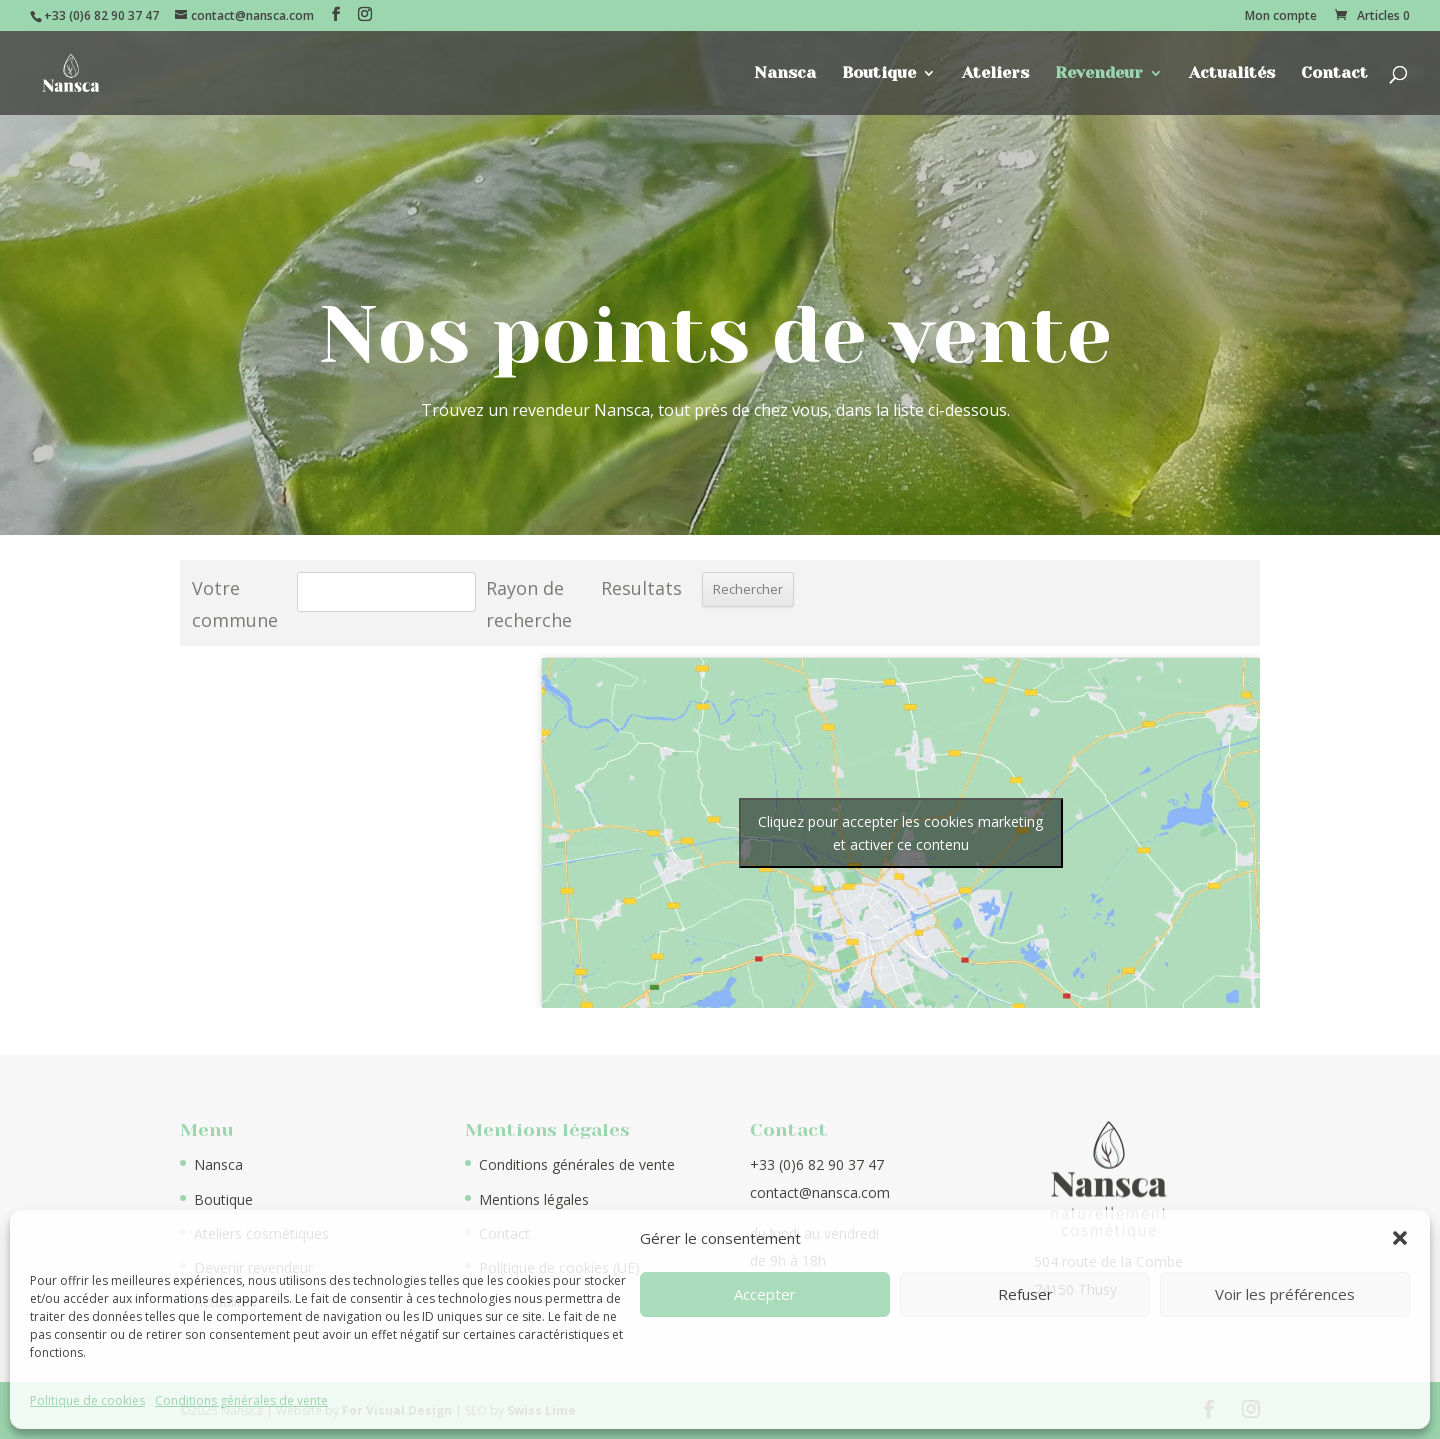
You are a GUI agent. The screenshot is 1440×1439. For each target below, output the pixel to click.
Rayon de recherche (529, 604)
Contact (1334, 74)
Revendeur (1099, 74)
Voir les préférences (1285, 1294)
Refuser (1025, 1294)
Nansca (785, 74)
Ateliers (995, 74)
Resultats (641, 588)
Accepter (765, 1294)
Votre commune (235, 604)
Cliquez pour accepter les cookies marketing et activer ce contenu (900, 833)
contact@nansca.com (820, 1192)
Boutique (879, 74)
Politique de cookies (87, 1400)
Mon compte (1281, 17)
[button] (1400, 1238)
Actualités (1232, 74)
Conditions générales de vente (241, 1400)
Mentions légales (534, 1199)
